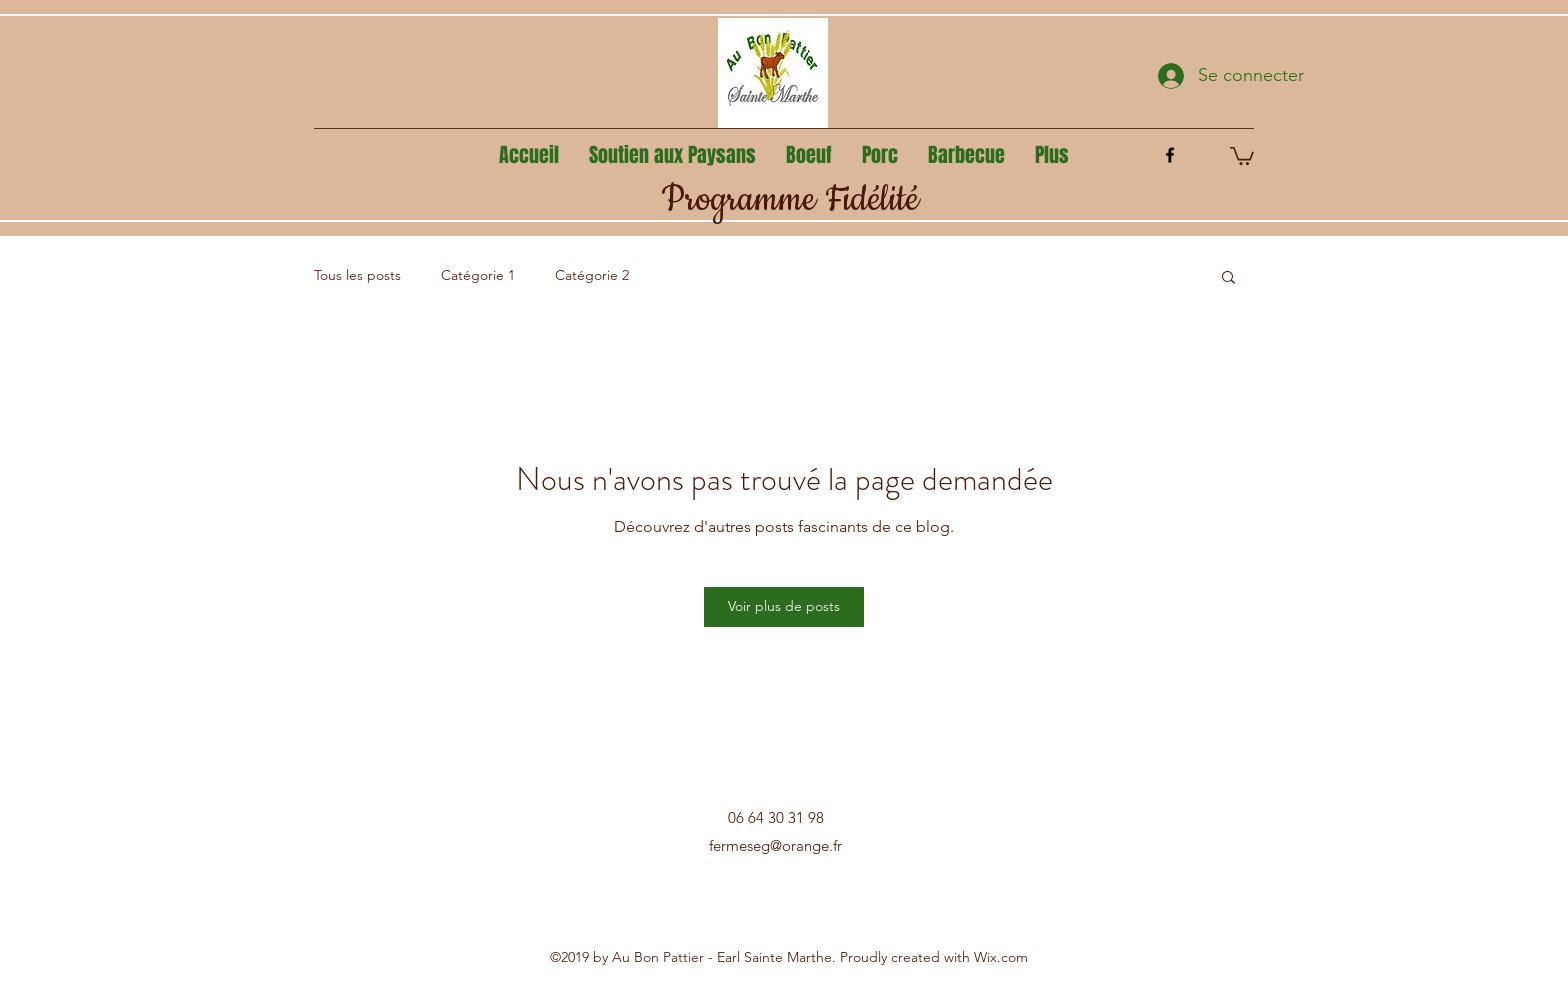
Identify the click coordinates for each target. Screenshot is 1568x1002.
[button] (1242, 155)
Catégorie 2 (592, 275)
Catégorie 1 (478, 275)
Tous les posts (357, 275)
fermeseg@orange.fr (775, 845)
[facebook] (1170, 155)
